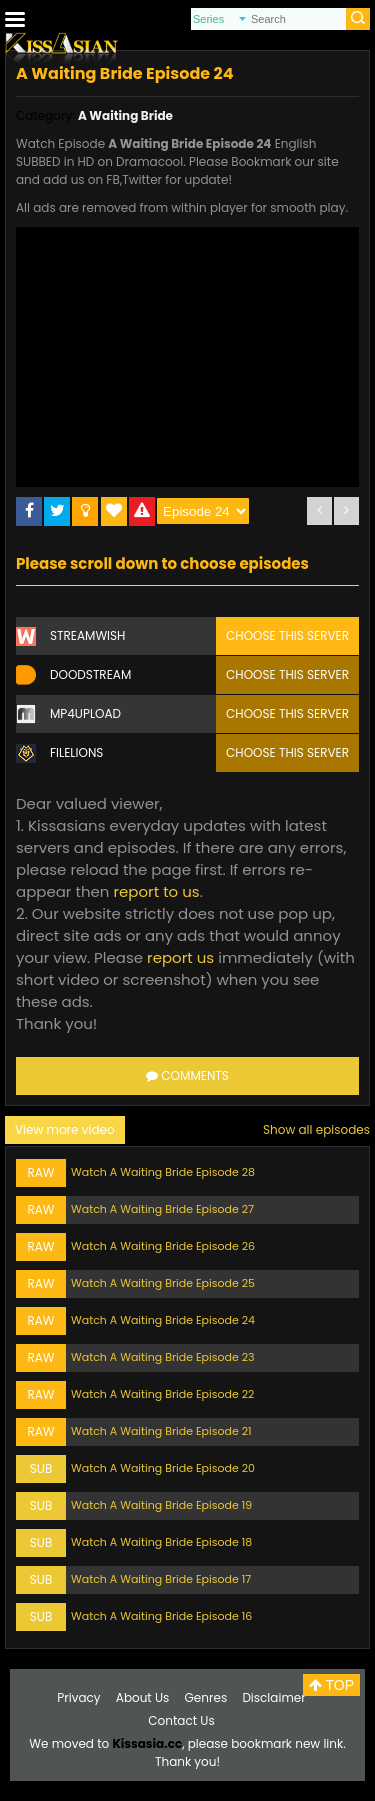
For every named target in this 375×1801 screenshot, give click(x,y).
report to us (156, 891)
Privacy (78, 1697)
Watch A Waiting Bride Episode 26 (163, 1246)
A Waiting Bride (125, 115)
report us (180, 957)
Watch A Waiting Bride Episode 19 (161, 1505)
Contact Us (181, 1720)
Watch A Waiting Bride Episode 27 (162, 1209)
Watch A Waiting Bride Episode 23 (163, 1357)
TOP (331, 1685)
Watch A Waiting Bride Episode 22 (162, 1394)
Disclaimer (273, 1697)
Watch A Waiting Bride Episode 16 (161, 1616)
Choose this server (287, 635)
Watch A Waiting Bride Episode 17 (161, 1579)
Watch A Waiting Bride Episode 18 (161, 1542)
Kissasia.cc (147, 1743)
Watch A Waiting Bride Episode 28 (163, 1172)
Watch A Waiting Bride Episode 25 (163, 1283)
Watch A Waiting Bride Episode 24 (163, 1320)
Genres (206, 1697)
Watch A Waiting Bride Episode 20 (163, 1468)
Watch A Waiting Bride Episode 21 (161, 1431)
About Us (143, 1697)
